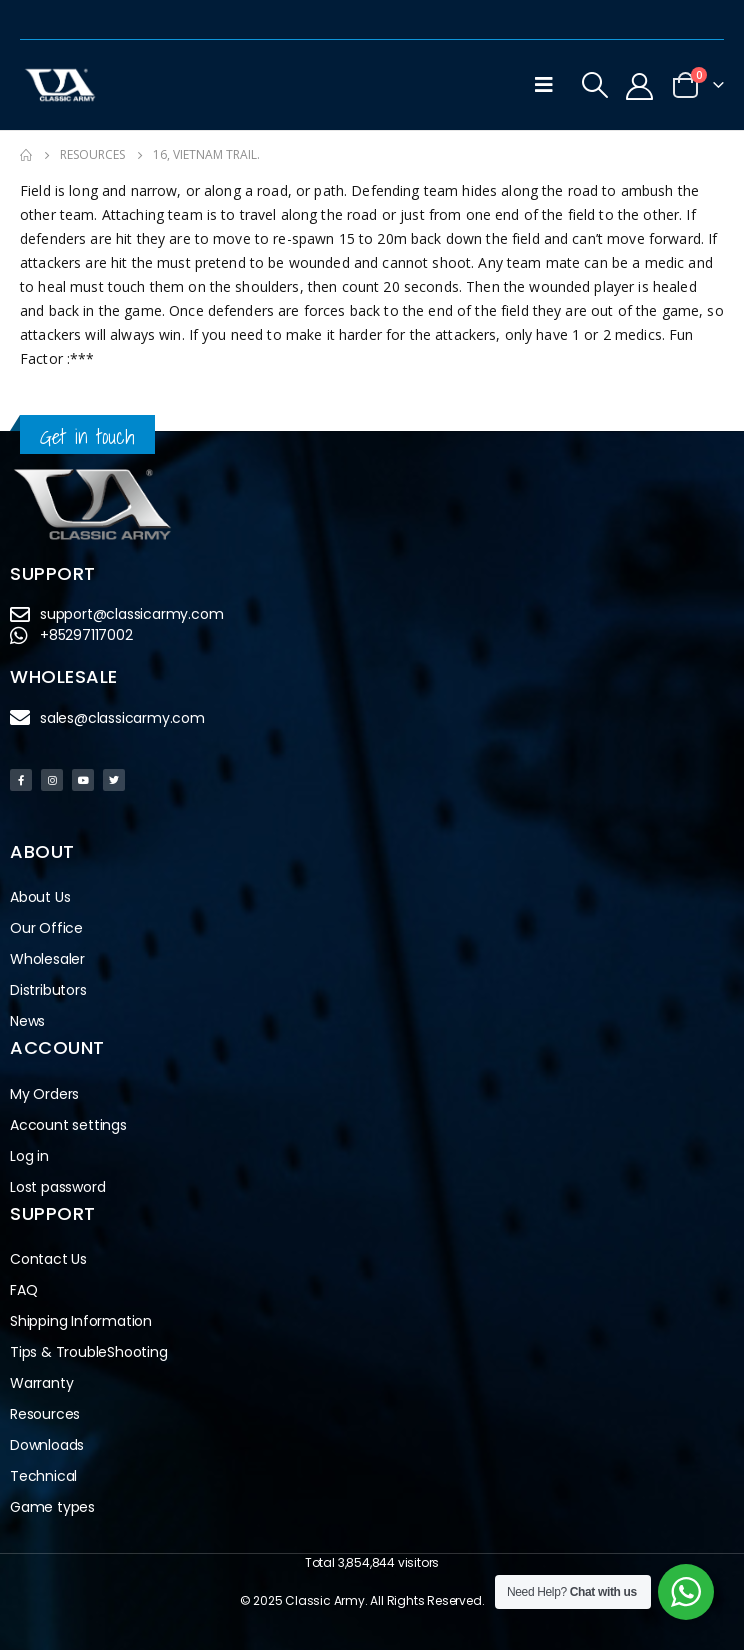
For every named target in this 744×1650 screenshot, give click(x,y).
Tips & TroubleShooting (89, 1352)
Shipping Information (81, 1321)
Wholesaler (47, 959)
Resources (45, 1414)
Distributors (53, 990)
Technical (43, 1476)
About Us (40, 897)
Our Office (46, 928)
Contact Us (48, 1259)
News (27, 1021)
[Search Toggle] (595, 85)
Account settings (68, 1125)
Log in (29, 1156)
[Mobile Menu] (544, 85)
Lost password (57, 1187)
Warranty (41, 1383)
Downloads (47, 1445)
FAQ (23, 1290)
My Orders (44, 1094)
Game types (52, 1507)
